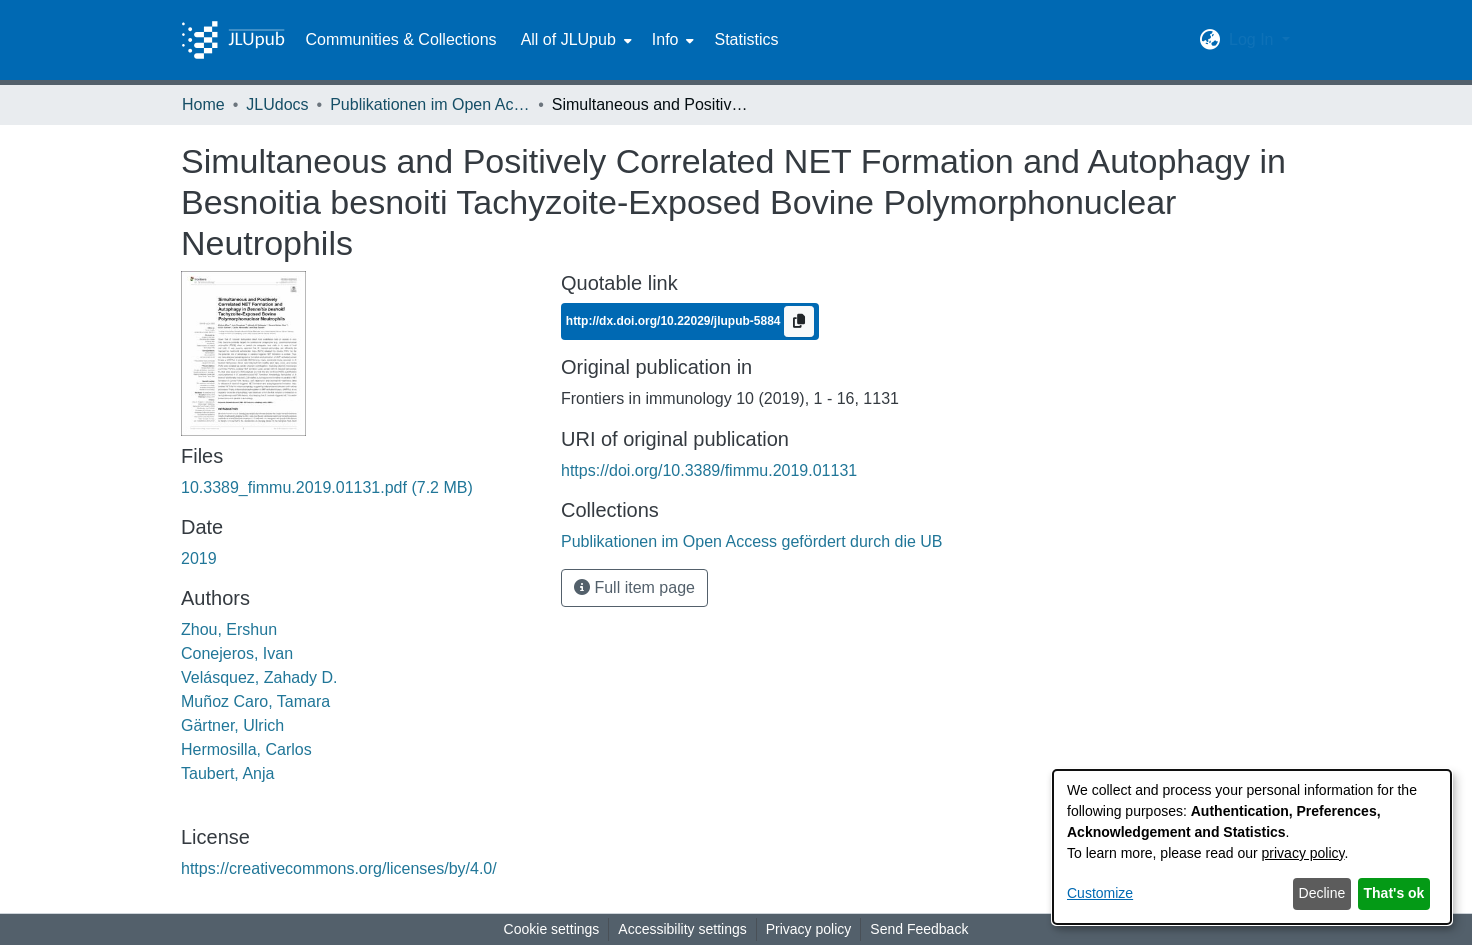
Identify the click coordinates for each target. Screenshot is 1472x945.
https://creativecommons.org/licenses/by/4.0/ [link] (339, 868)
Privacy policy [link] (809, 929)
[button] (1210, 40)
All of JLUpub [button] (568, 39)
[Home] (233, 40)
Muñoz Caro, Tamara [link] (255, 701)
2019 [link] (199, 558)
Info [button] (665, 39)
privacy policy (1303, 853)
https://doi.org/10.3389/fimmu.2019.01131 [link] (709, 470)
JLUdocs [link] (277, 104)
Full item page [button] (634, 587)
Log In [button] (1253, 39)
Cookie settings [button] (552, 929)
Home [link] (203, 104)
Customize (1100, 893)
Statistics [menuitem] (746, 39)
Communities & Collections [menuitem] (400, 39)
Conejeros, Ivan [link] (237, 653)
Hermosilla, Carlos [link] (246, 749)
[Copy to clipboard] (799, 321)
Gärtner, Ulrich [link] (232, 725)
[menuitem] (574, 40)
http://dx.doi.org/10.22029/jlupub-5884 (675, 321)
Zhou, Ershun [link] (229, 629)
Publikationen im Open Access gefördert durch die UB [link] (430, 104)
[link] (327, 487)
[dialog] (1252, 847)
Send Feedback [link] (919, 929)
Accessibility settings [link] (682, 929)
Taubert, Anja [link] (227, 773)
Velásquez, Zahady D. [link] (259, 677)
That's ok (1394, 893)
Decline (1322, 893)
